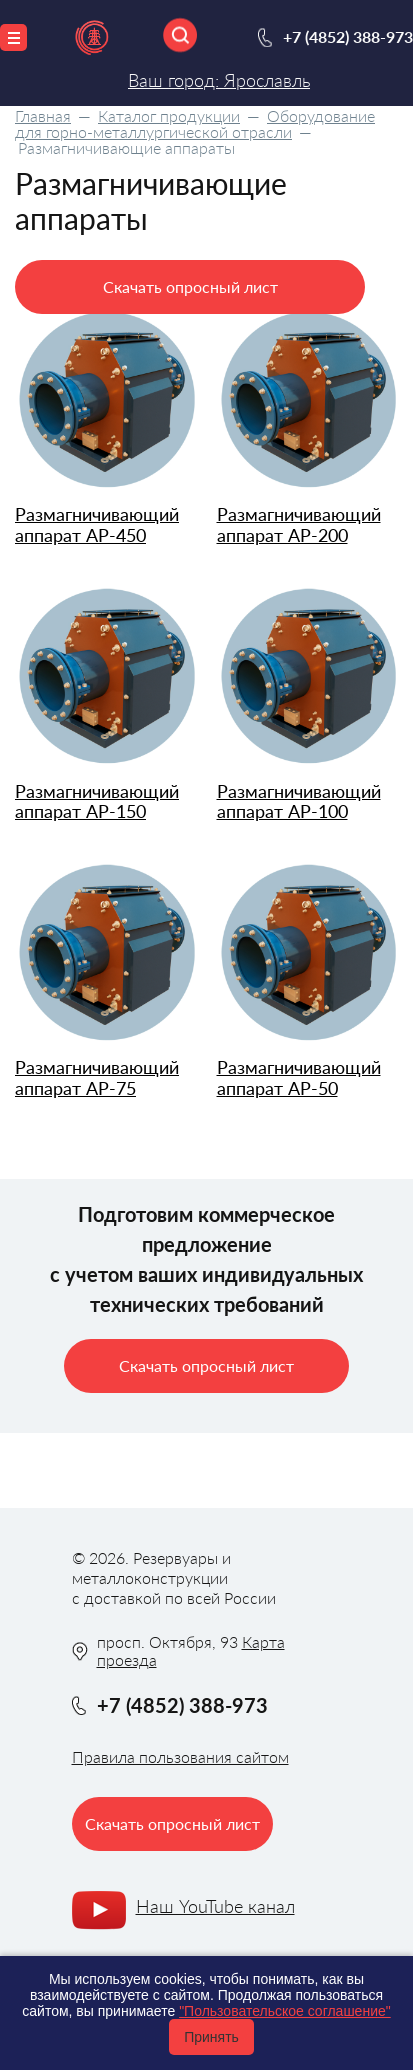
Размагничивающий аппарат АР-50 (299, 1077)
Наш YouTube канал (215, 1906)
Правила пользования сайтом (180, 1756)
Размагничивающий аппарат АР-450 (97, 524)
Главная (43, 115)
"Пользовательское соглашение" (285, 2011)
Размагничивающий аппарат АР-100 (299, 801)
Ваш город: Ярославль (219, 80)
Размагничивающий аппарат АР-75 (97, 1077)
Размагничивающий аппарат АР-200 (299, 524)
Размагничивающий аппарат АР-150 (97, 801)
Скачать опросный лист (190, 286)
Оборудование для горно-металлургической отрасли (195, 123)
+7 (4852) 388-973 (348, 36)
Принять (211, 2037)
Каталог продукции (169, 115)
